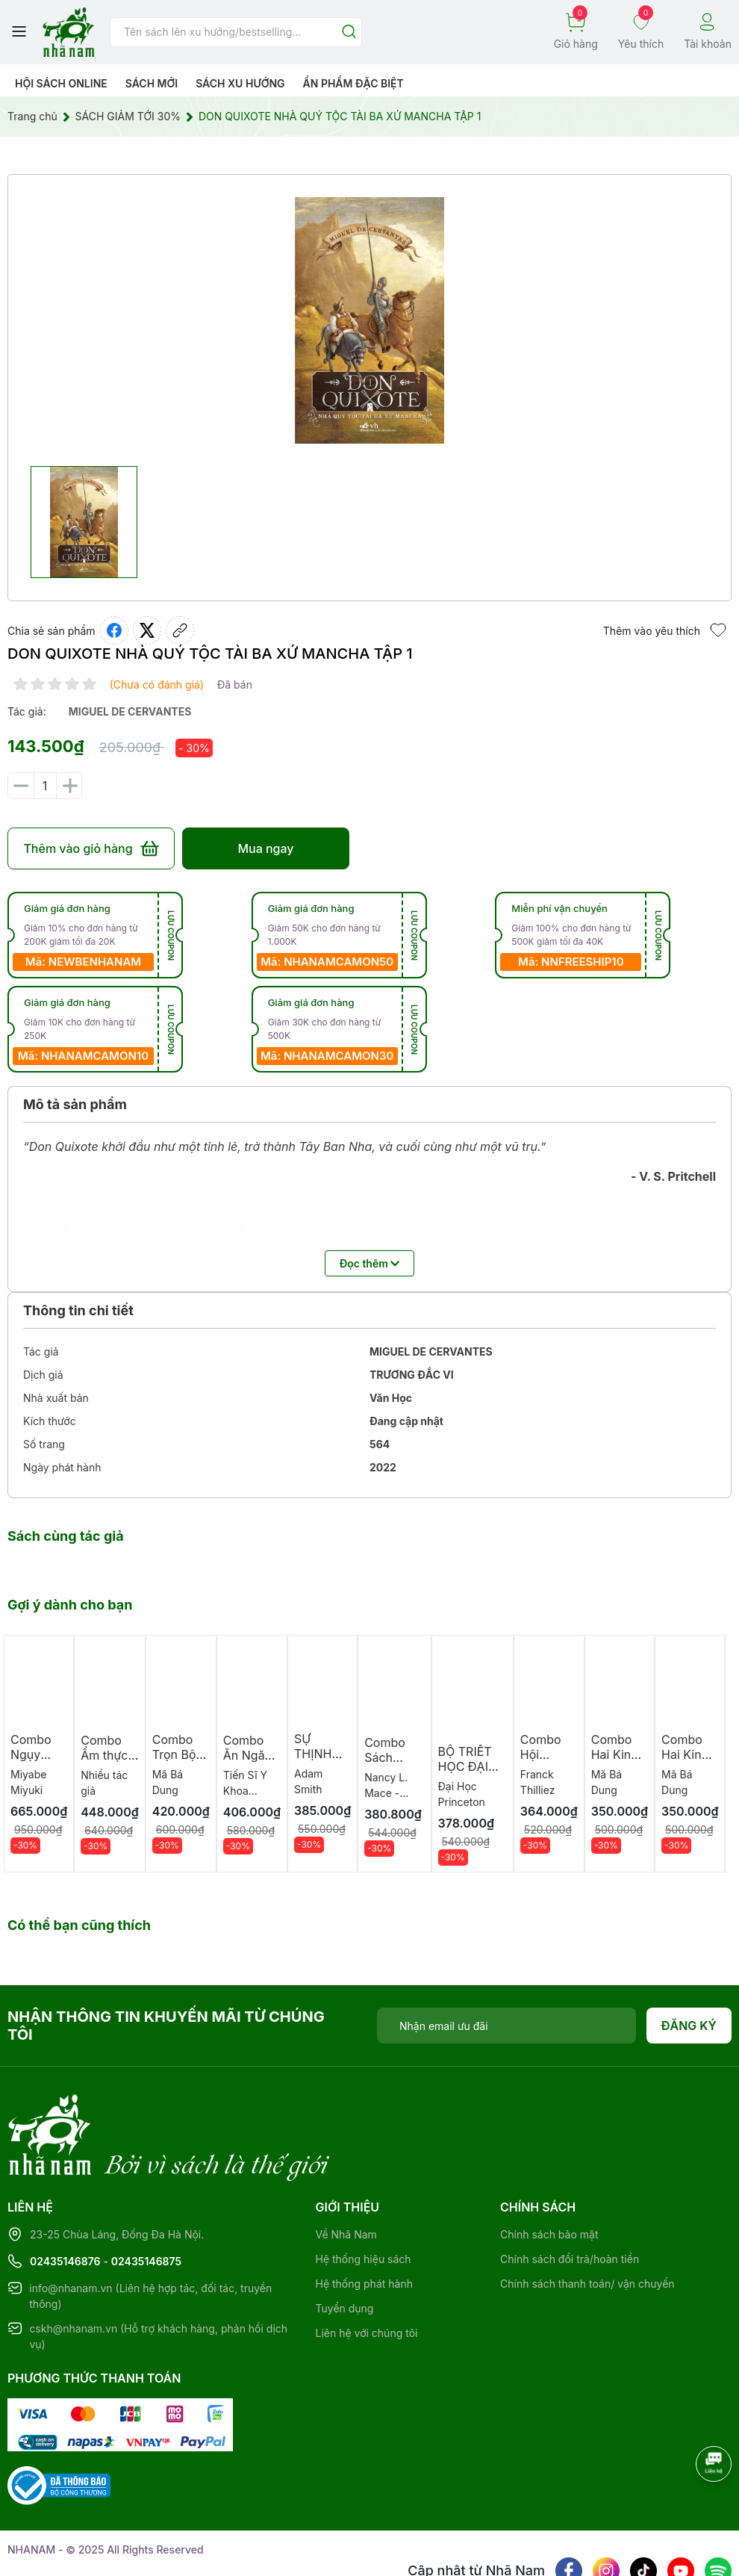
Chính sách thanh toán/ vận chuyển (587, 2222)
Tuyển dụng (345, 2247)
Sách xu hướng (240, 83)
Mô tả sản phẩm (75, 1104)
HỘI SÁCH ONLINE (61, 83)
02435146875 (146, 2200)
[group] (369, 320)
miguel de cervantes (130, 711)
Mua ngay (265, 848)
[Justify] (349, 32)
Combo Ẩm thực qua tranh (107, 1755)
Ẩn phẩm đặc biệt (353, 83)
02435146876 (65, 2200)
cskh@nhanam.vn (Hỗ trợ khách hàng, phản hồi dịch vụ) (158, 2275)
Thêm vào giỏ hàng (90, 848)
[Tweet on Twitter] (147, 630)
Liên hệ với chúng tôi (367, 2271)
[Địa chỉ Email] (506, 2025)
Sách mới (151, 83)
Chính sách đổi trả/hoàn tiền (569, 2197)
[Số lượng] (44, 785)
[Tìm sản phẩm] (236, 32)
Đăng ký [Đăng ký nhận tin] (689, 2025)
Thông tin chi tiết (78, 1310)
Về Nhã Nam (346, 2173)
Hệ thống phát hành (364, 2222)
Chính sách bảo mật (549, 2173)
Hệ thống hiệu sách (363, 2197)
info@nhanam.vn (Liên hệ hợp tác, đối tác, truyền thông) (150, 2234)
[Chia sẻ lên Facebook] (114, 630)
